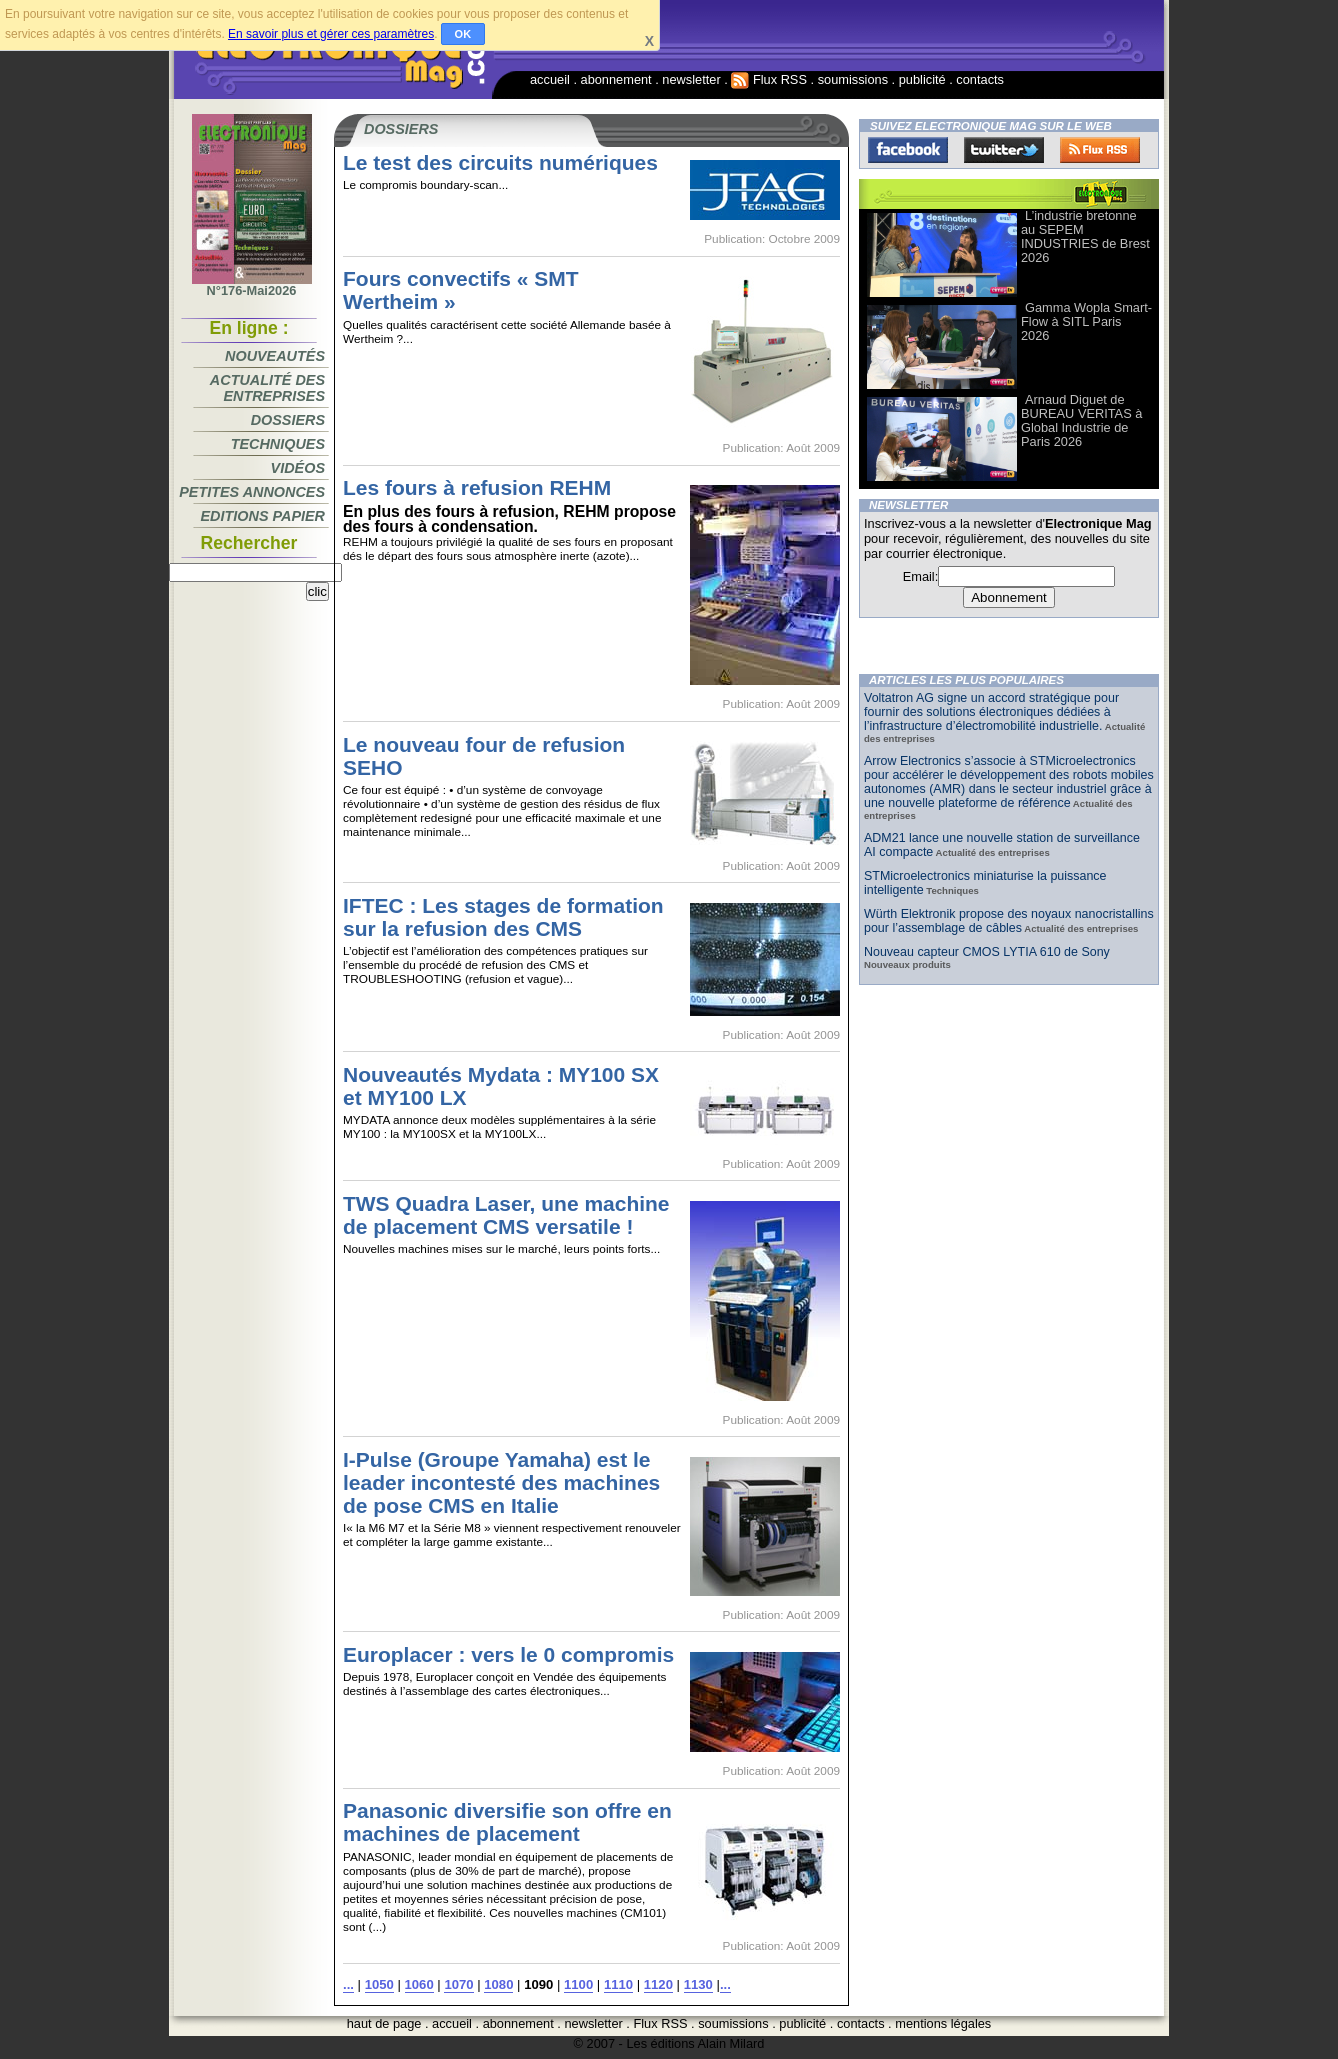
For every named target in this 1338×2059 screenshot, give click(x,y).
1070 (458, 1984)
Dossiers (288, 420)
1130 (698, 1984)
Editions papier (263, 516)
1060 (419, 1984)
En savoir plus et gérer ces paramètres (331, 34)
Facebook (908, 150)
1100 (578, 1984)
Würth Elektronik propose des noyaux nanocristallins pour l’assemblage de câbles (1009, 921)
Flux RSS (769, 79)
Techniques (278, 444)
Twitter (1004, 150)
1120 (658, 1984)
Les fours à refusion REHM (477, 487)
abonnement (616, 79)
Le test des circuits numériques (500, 162)
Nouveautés (275, 356)
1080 (498, 1984)
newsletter (691, 79)
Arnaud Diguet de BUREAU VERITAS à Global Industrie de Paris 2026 (1081, 420)
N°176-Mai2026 (252, 285)
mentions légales (943, 2023)
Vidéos (298, 468)
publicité (922, 79)
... (348, 1984)
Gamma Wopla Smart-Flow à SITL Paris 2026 (1086, 321)
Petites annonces (252, 492)
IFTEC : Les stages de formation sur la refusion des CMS (503, 917)
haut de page (384, 2023)
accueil (550, 79)
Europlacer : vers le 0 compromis (508, 1654)
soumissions (853, 79)
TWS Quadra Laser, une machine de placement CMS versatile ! (506, 1215)
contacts (980, 79)
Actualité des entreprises (267, 388)
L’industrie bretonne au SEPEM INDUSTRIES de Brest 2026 (1085, 236)
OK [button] (463, 34)
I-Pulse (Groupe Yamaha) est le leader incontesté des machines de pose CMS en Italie (501, 1482)
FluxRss (1100, 150)
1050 (379, 1984)
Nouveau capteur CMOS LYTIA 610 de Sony (987, 952)
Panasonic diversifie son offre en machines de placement (507, 1822)
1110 (618, 1984)
